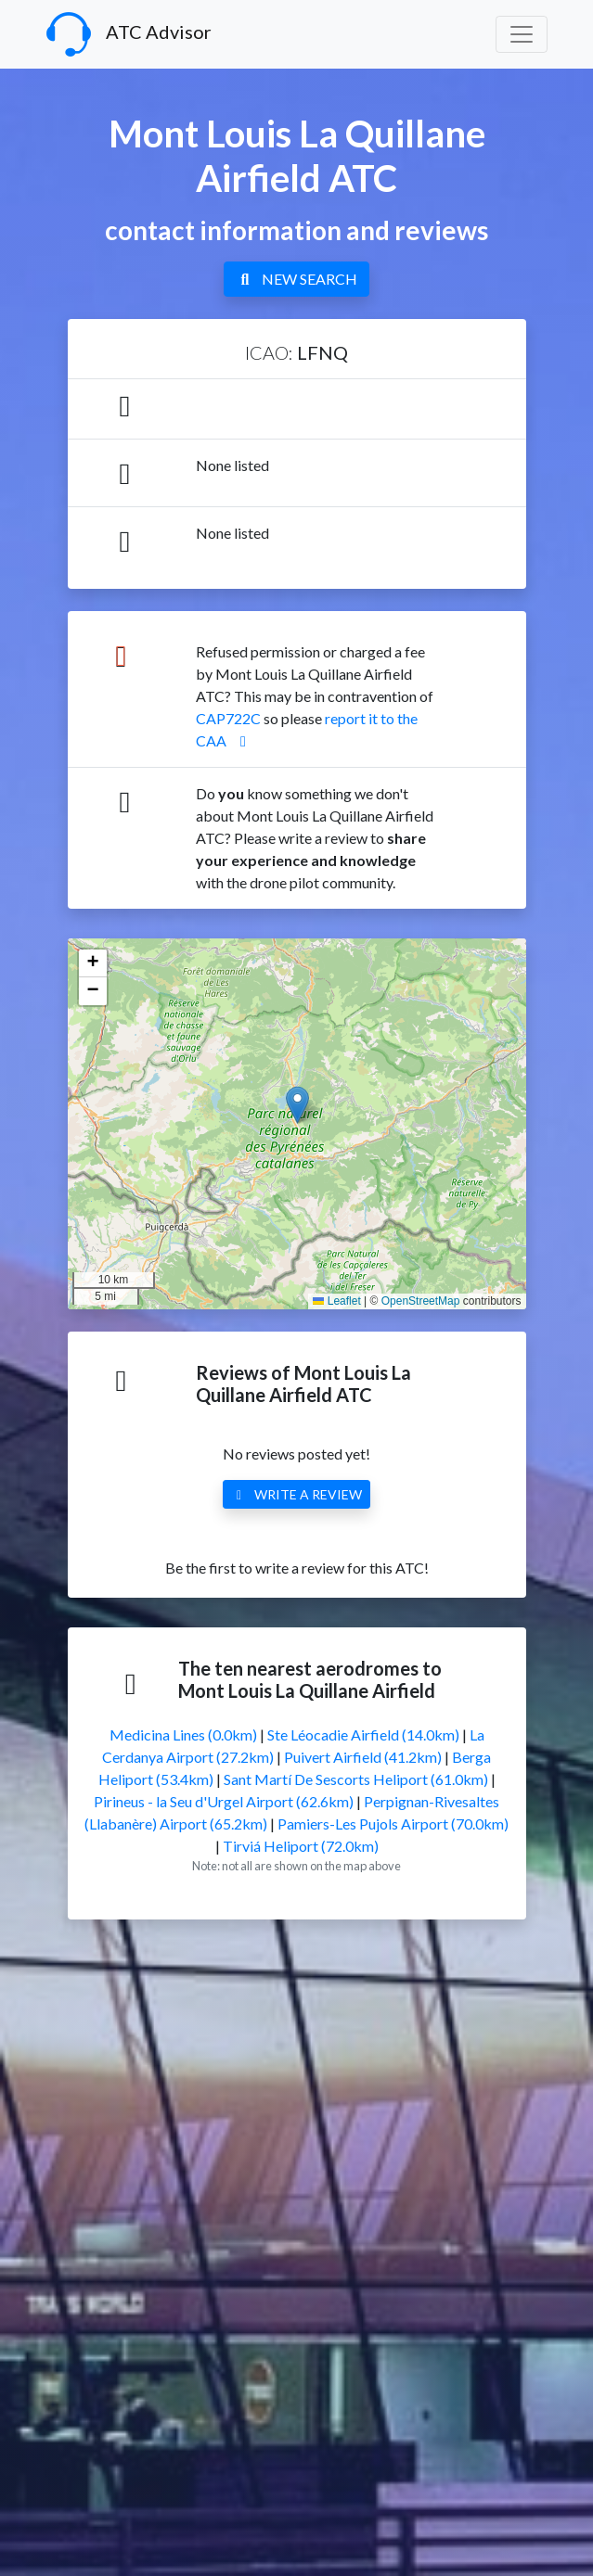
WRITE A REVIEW (297, 1494)
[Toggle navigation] (522, 34)
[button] (297, 1105)
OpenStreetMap (420, 1300)
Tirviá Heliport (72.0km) (301, 1846)
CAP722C (228, 718)
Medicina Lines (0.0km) (183, 1734)
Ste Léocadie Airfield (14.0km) (363, 1734)
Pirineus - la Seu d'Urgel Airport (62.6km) (224, 1801)
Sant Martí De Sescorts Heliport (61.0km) (356, 1779)
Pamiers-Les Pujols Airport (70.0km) (393, 1823)
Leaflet (336, 1300)
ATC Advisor (129, 34)
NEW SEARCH (296, 278)
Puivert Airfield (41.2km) (363, 1757)
